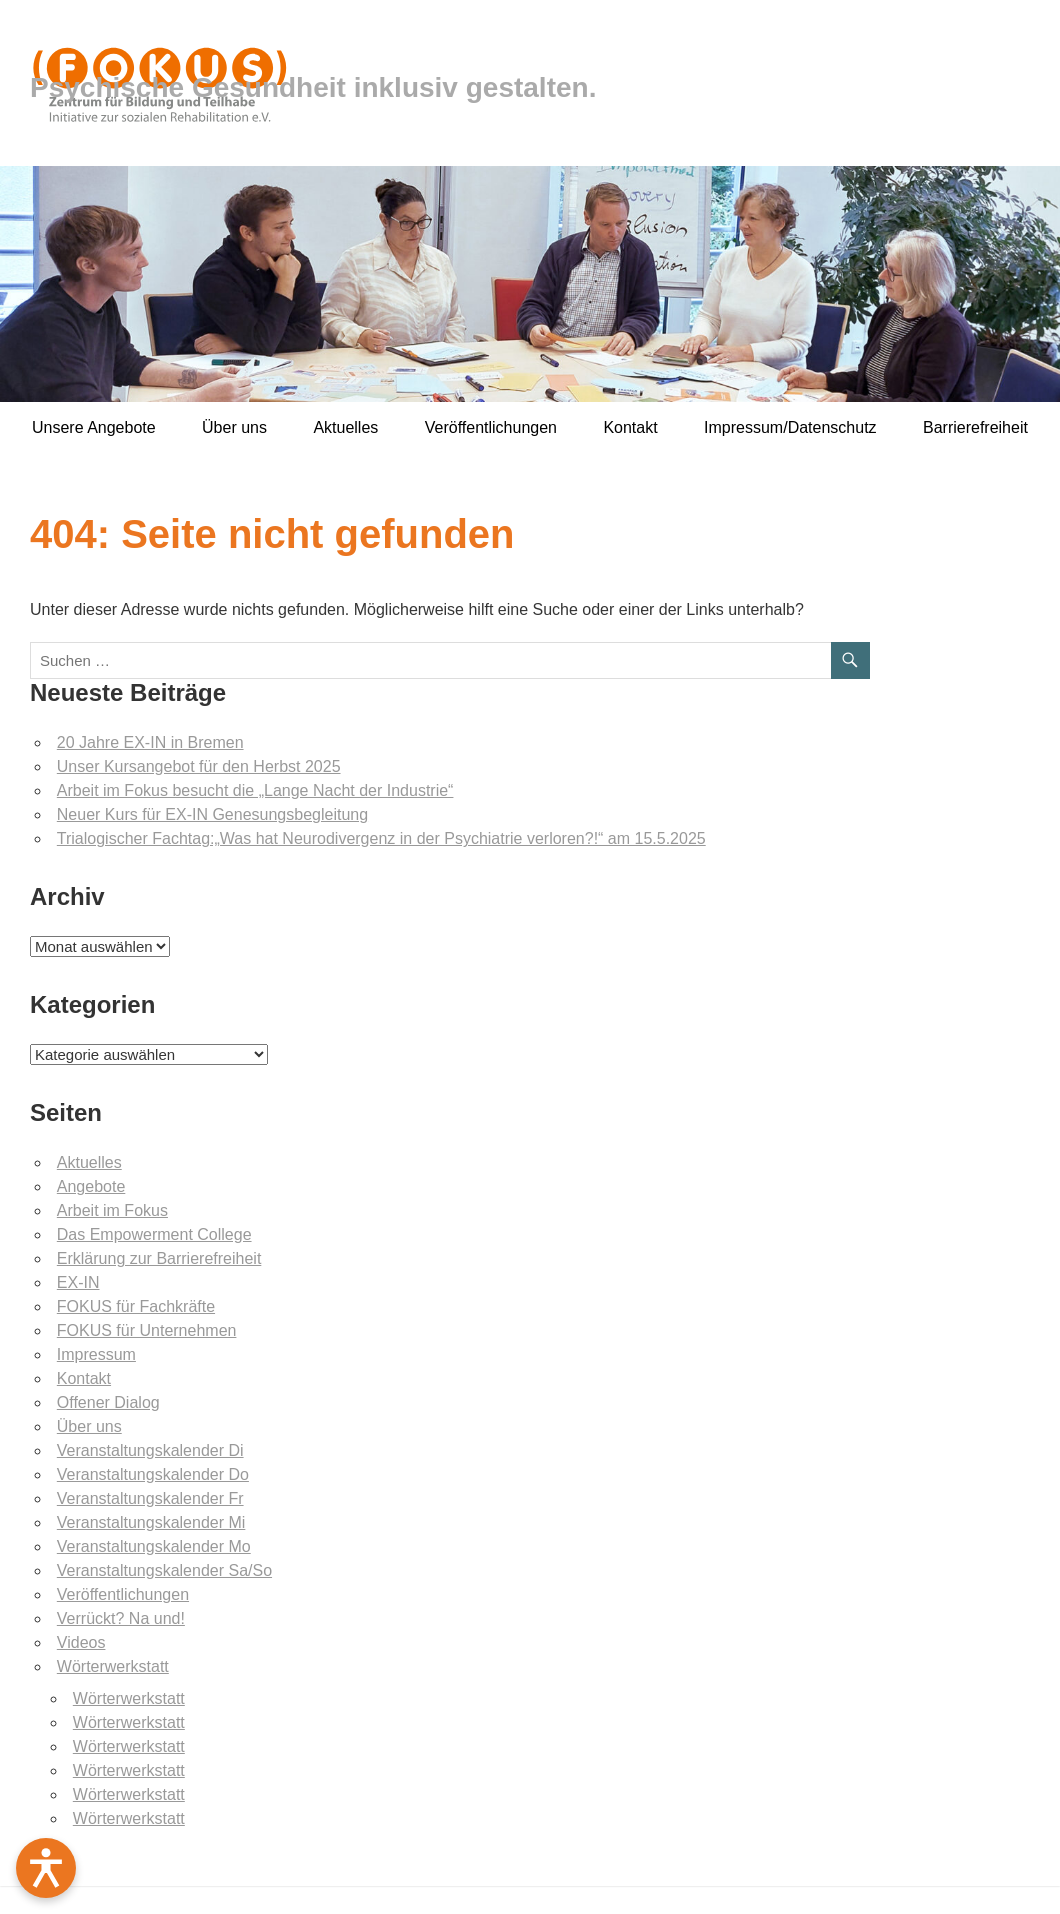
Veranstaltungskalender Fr (150, 1498)
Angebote (91, 1186)
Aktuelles (345, 427)
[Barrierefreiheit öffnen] (46, 1868)
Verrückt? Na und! (121, 1618)
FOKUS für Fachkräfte (136, 1306)
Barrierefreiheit (975, 427)
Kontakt (630, 427)
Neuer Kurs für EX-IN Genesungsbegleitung (212, 814)
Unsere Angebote (94, 427)
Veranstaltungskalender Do (153, 1474)
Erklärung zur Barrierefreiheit (159, 1258)
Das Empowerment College (154, 1234)
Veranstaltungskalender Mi (151, 1522)
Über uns (234, 427)
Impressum (96, 1354)
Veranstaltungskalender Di (150, 1450)
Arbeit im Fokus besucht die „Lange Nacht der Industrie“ (255, 790)
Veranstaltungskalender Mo (154, 1546)
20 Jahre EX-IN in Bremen (150, 742)
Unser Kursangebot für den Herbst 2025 (199, 766)
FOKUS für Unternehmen (147, 1330)
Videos (81, 1642)
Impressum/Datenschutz (790, 427)
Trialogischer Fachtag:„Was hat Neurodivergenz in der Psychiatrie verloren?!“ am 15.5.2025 (381, 838)
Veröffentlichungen (491, 427)
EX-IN (78, 1282)
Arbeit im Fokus (112, 1210)
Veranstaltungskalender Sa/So (164, 1570)
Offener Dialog (108, 1402)
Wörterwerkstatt (113, 1666)
